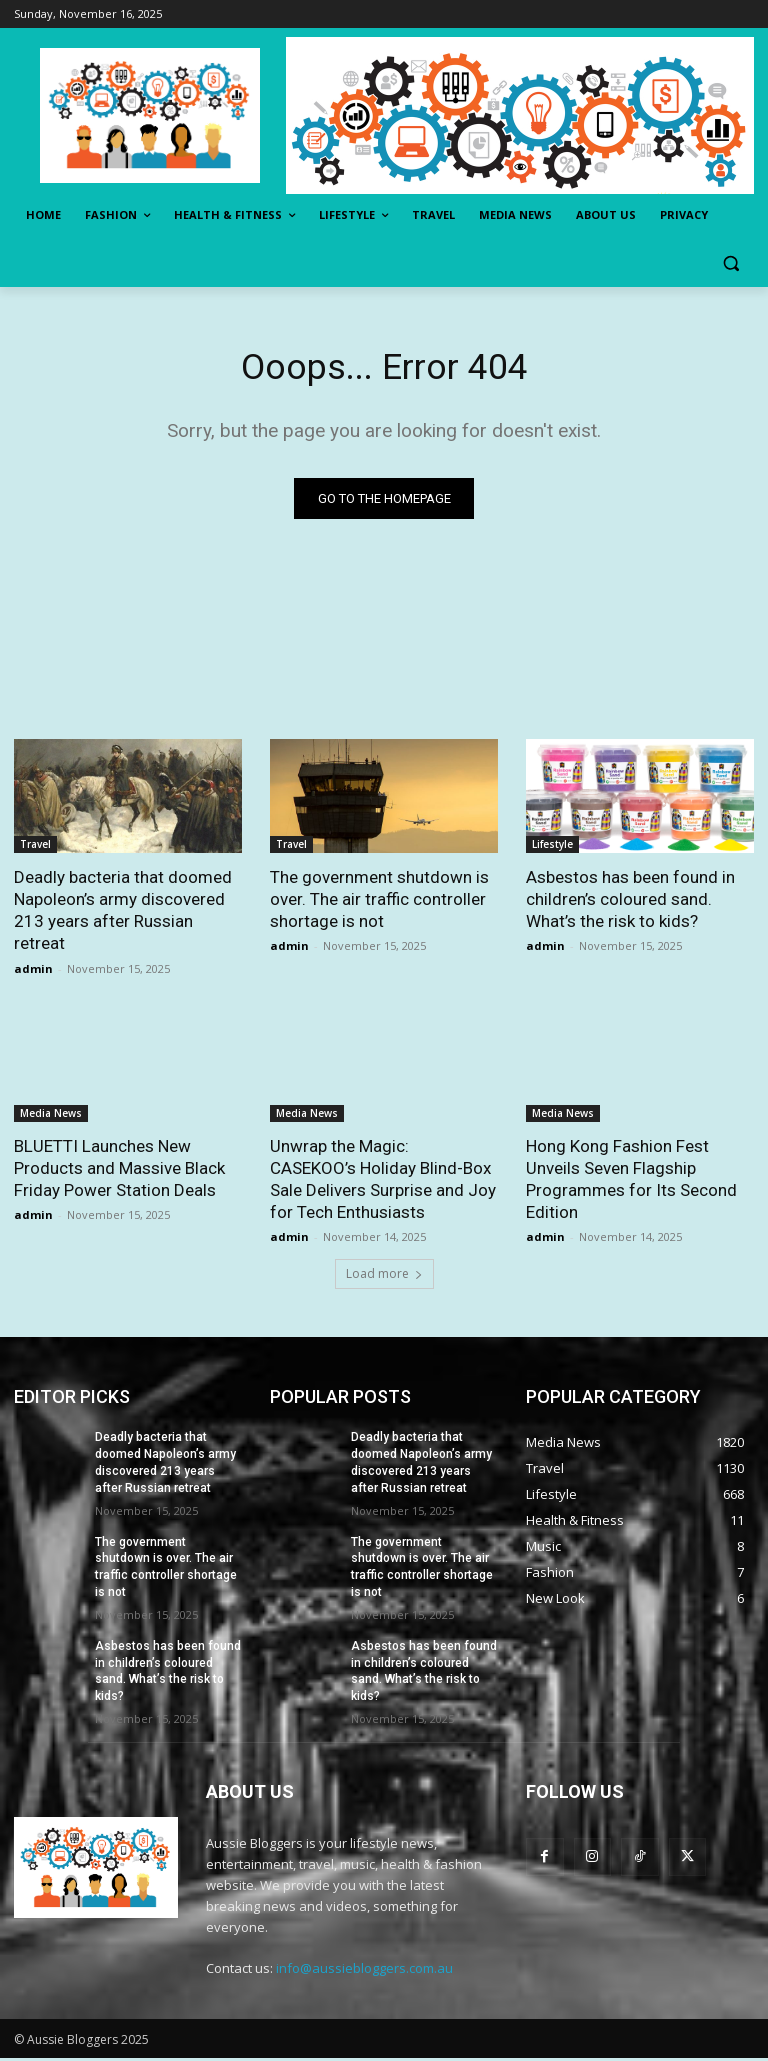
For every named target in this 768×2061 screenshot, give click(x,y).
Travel (35, 847)
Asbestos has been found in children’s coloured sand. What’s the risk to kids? (630, 902)
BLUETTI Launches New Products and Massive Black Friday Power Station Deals (119, 1171)
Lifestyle (552, 847)
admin (33, 971)
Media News (51, 1116)
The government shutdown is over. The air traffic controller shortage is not (379, 902)
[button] (730, 263)
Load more (384, 1277)
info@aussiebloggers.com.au (364, 1971)
